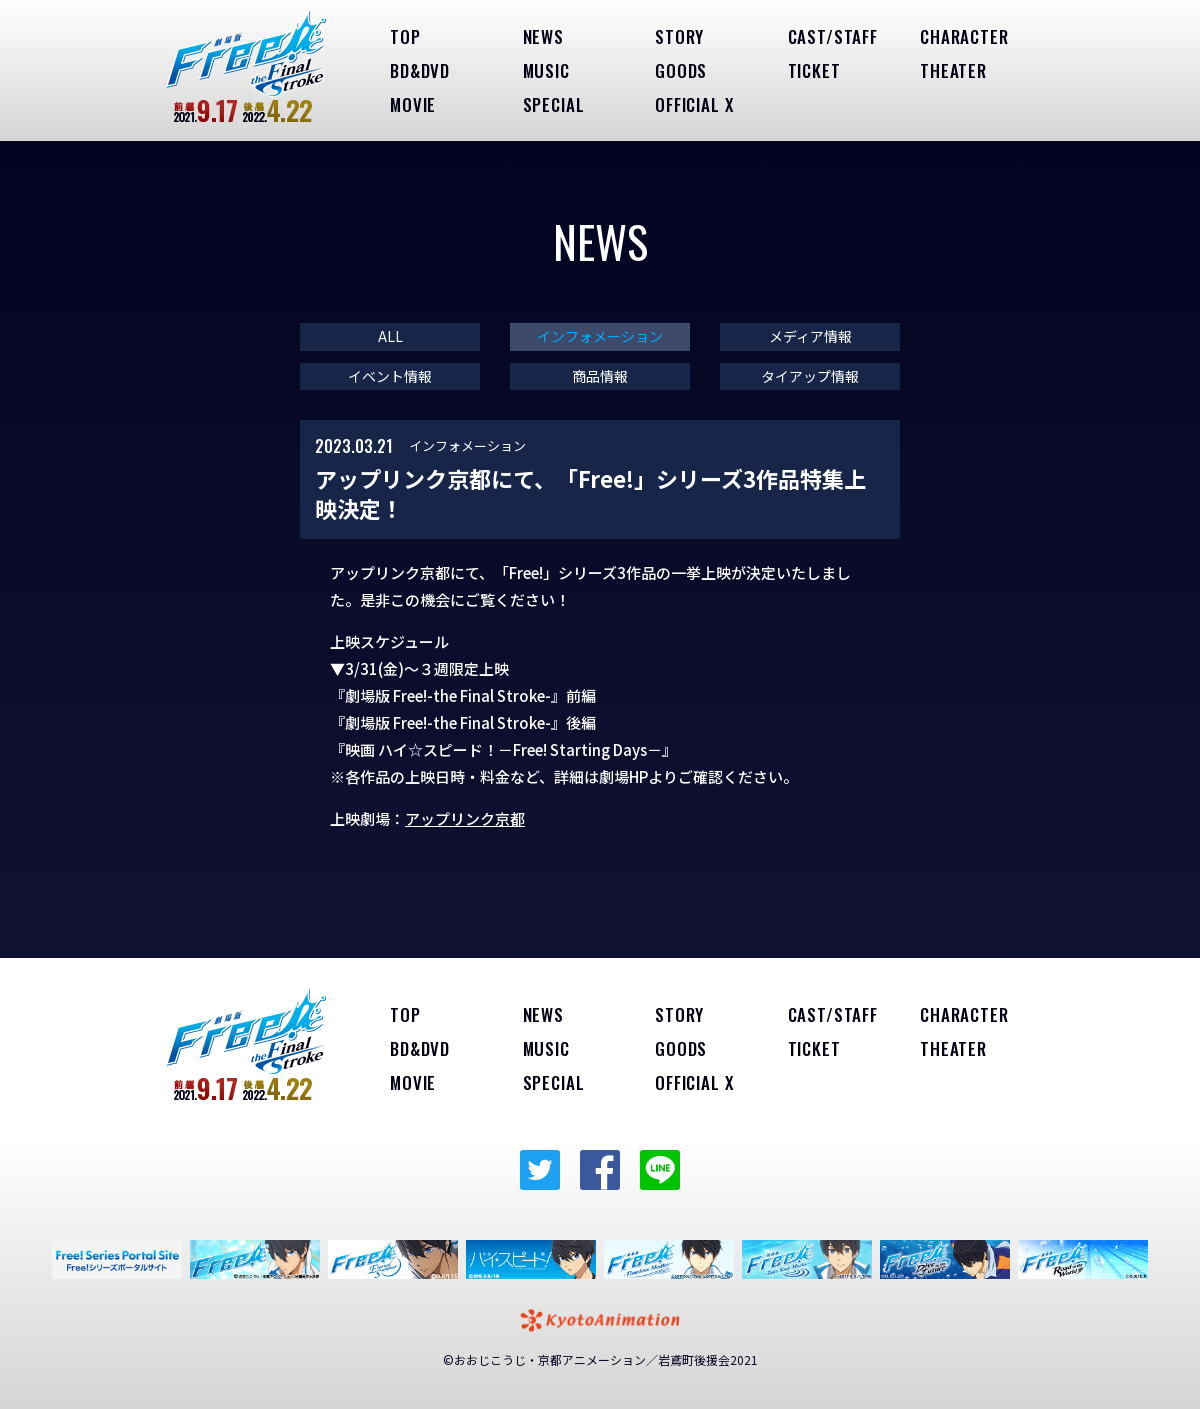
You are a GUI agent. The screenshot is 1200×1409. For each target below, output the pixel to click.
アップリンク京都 (465, 818)
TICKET (814, 70)
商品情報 (600, 376)
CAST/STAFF (833, 36)
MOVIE (413, 104)
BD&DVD (420, 70)
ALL (390, 336)
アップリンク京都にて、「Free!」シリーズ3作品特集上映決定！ (590, 493)
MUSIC (546, 70)
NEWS (543, 36)
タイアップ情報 (810, 376)
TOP (405, 36)
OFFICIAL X (694, 104)
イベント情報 (390, 376)
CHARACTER (964, 36)
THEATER (953, 70)
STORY (679, 36)
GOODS (681, 70)
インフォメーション (600, 336)
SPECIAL (554, 104)
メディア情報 (810, 336)
